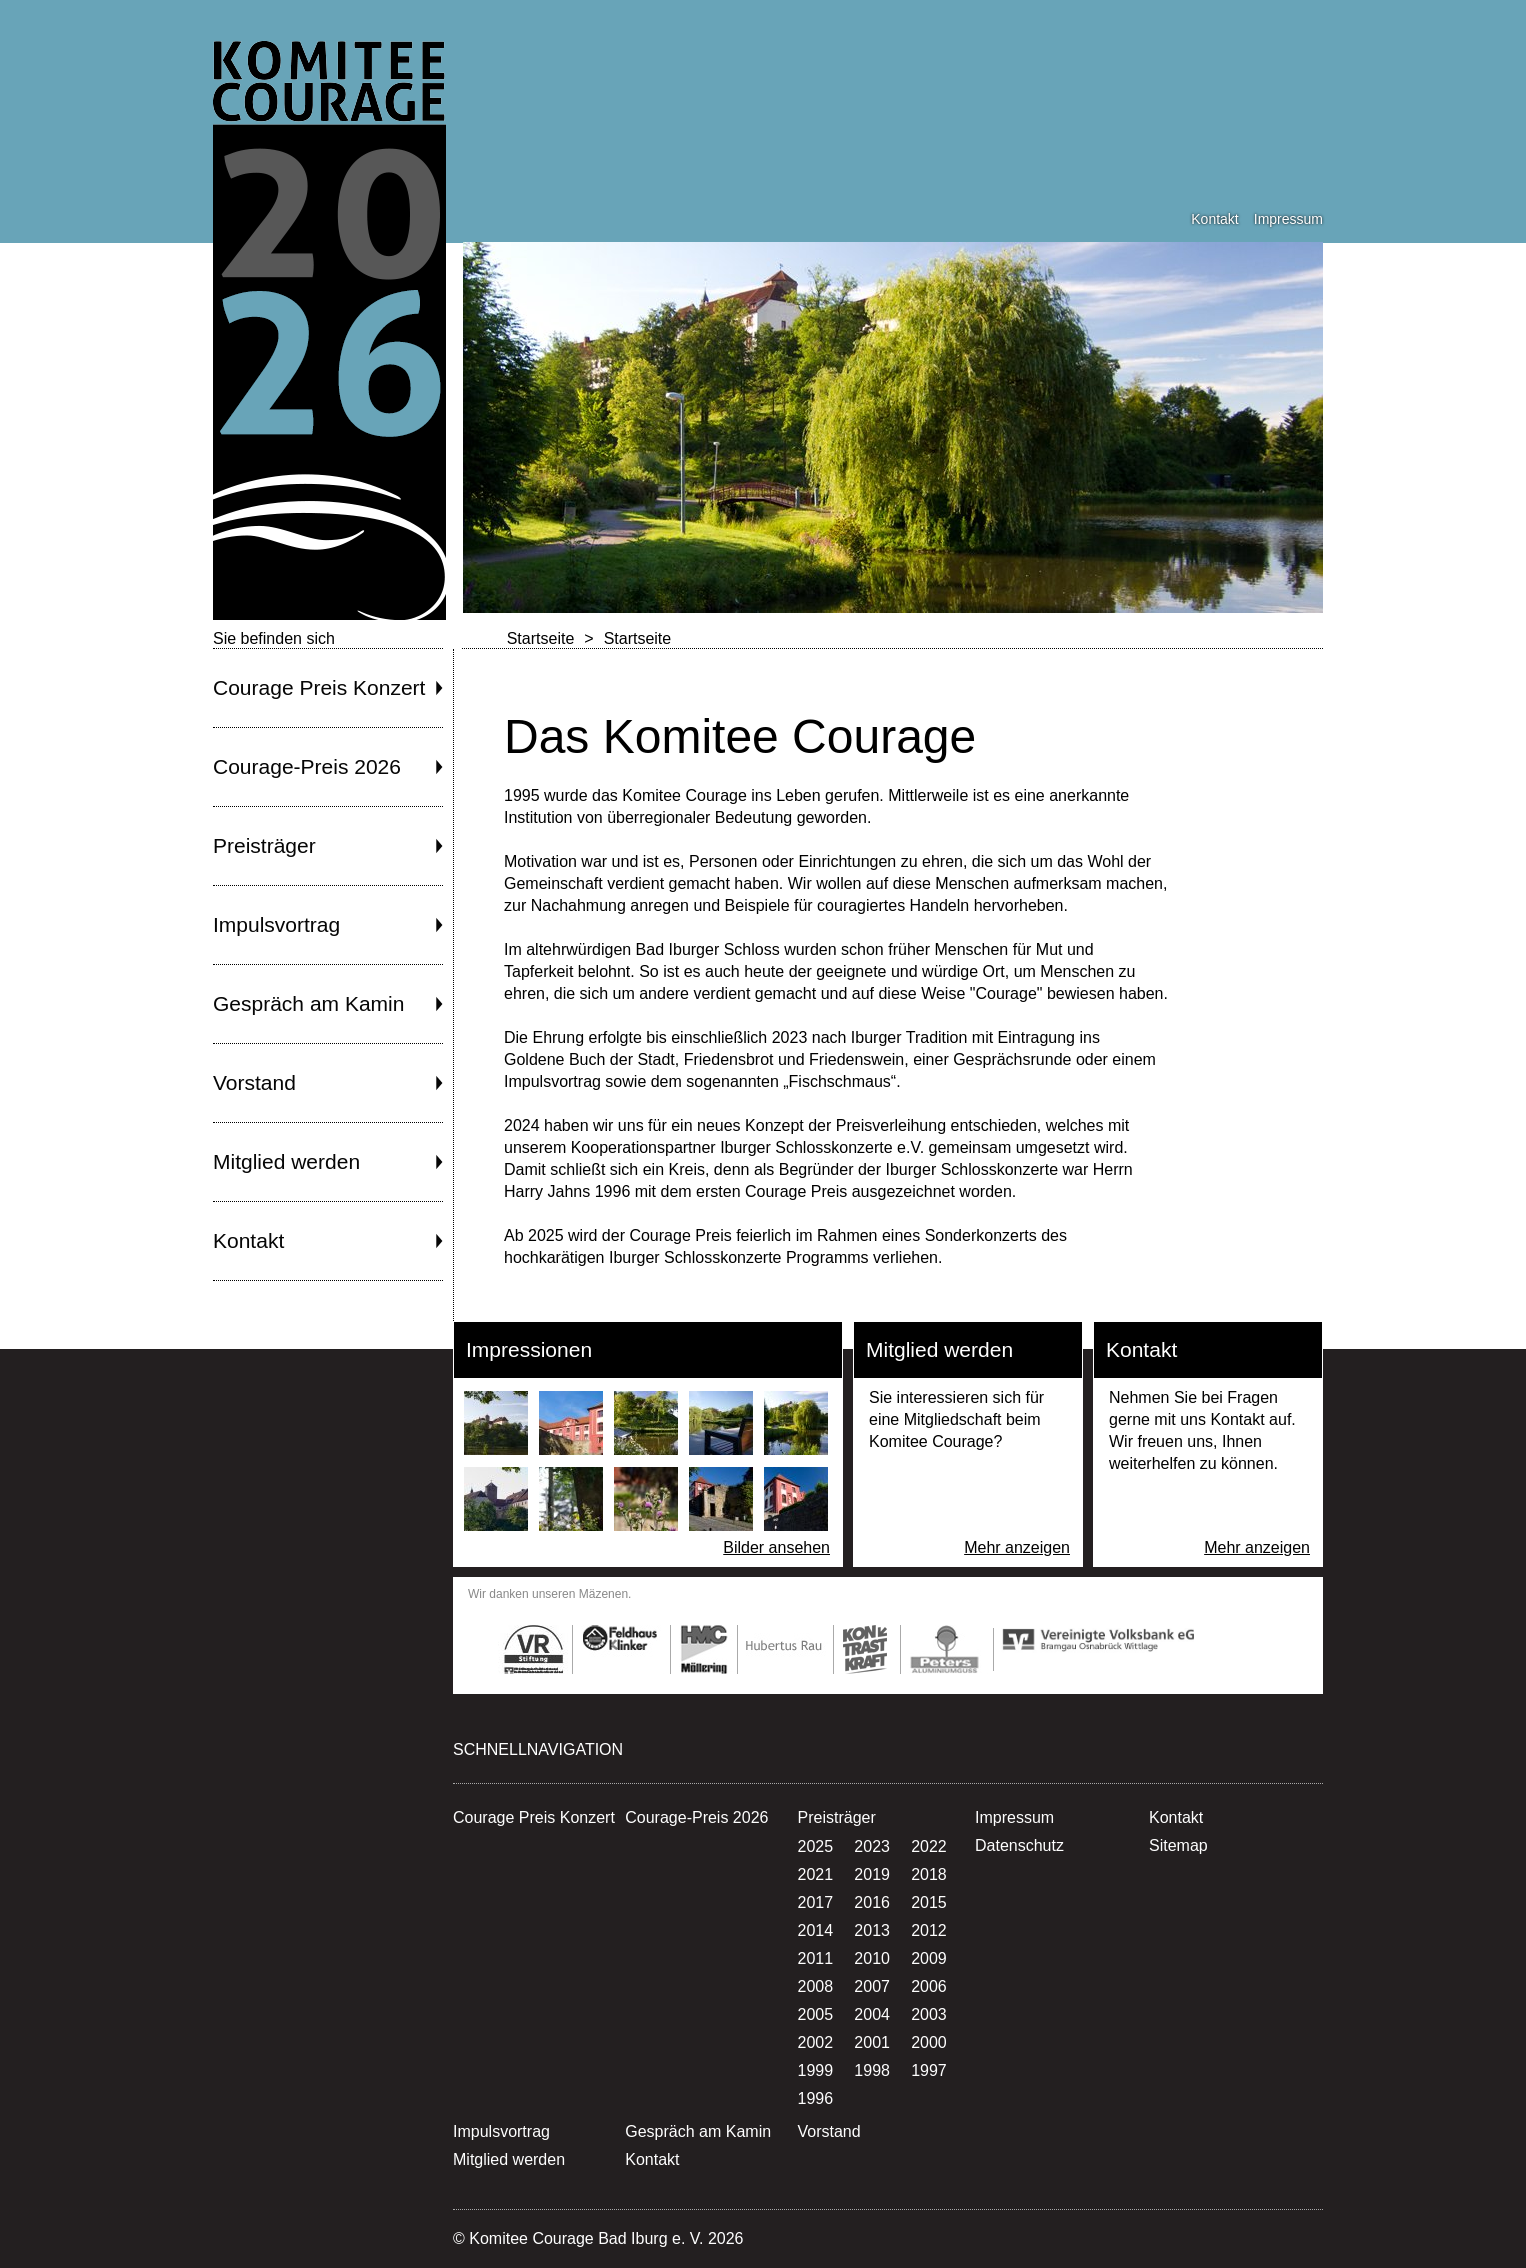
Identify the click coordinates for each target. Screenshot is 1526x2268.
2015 (929, 1902)
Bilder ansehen (776, 1547)
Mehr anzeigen (1017, 1547)
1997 (929, 2070)
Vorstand (254, 1082)
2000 (929, 2042)
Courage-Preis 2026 (307, 766)
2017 (816, 1902)
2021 (816, 1874)
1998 (872, 2070)
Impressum (1288, 219)
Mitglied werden (286, 1161)
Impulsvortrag (276, 924)
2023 (872, 1846)
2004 (872, 2014)
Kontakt (1214, 219)
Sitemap (1178, 1845)
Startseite (541, 638)
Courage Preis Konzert (319, 687)
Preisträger (264, 845)
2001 (872, 2042)
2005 (816, 2014)
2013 (872, 1930)
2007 (872, 1986)
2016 (872, 1902)
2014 (816, 1930)
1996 (816, 2098)
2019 (872, 1874)
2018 (929, 1874)
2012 (929, 1930)
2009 (929, 1958)
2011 (816, 1958)
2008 (816, 1986)
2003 (929, 2014)
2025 (816, 1846)
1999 (816, 2070)
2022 (929, 1846)
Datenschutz (1019, 1845)
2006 (929, 1986)
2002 (816, 2042)
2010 (872, 1958)
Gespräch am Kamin (308, 1003)
